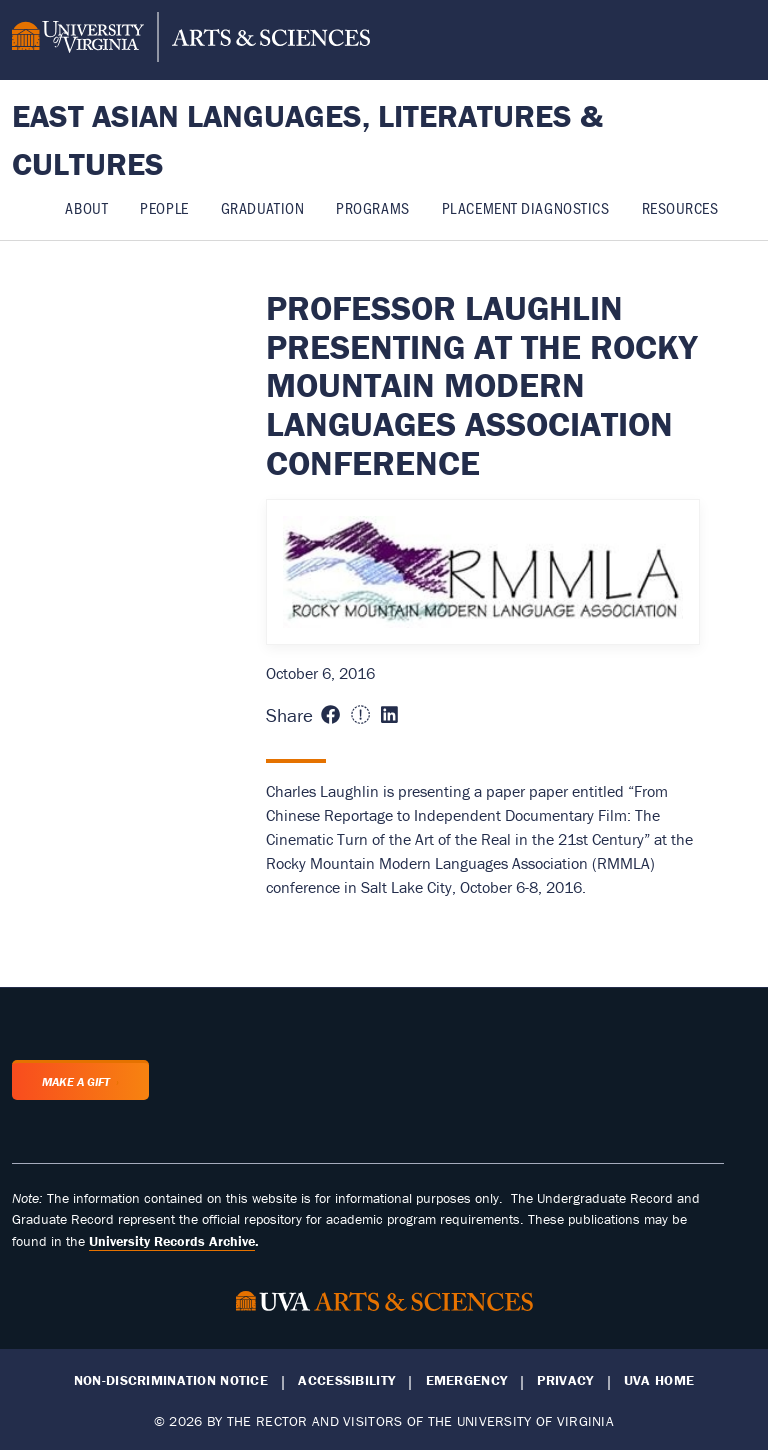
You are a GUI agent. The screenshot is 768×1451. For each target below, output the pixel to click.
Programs (372, 207)
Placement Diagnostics (526, 207)
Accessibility (346, 1380)
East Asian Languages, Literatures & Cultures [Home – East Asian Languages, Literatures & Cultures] (307, 139)
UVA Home (659, 1380)
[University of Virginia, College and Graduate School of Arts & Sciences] (191, 40)
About (86, 207)
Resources (680, 207)
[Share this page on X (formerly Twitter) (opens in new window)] (360, 715)
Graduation (263, 207)
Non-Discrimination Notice (171, 1380)
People (164, 207)
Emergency (467, 1380)
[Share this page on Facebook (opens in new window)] (330, 715)
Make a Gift (76, 1081)
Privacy (565, 1380)
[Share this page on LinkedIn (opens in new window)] (389, 715)
